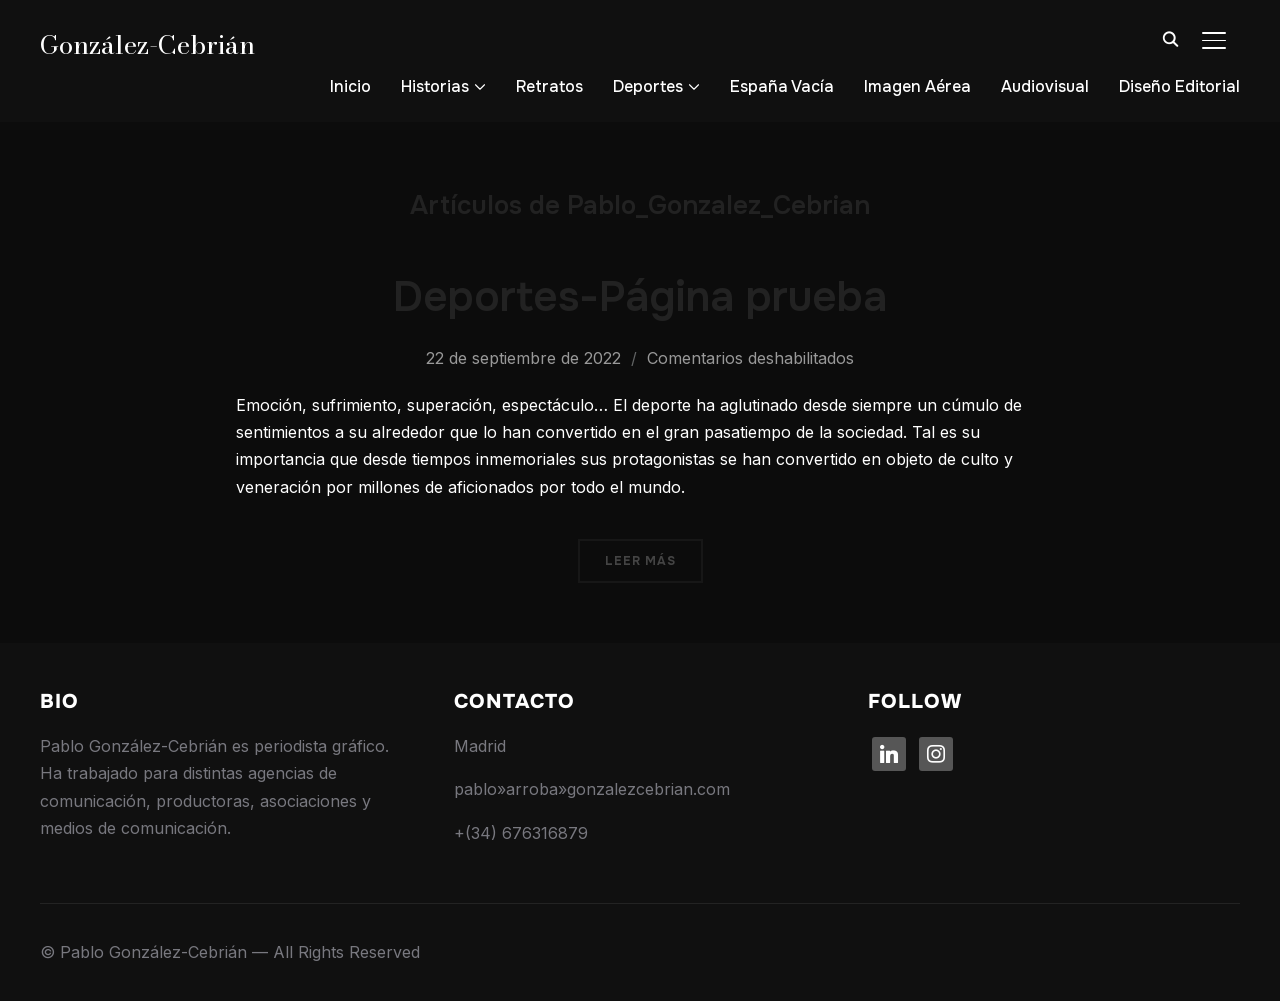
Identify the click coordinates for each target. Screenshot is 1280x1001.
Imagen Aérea (917, 86)
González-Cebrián (147, 44)
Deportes (648, 86)
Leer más (640, 561)
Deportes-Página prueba (640, 297)
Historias (435, 86)
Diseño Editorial (1179, 86)
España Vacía (782, 86)
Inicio (350, 86)
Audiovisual (1045, 86)
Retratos (549, 86)
